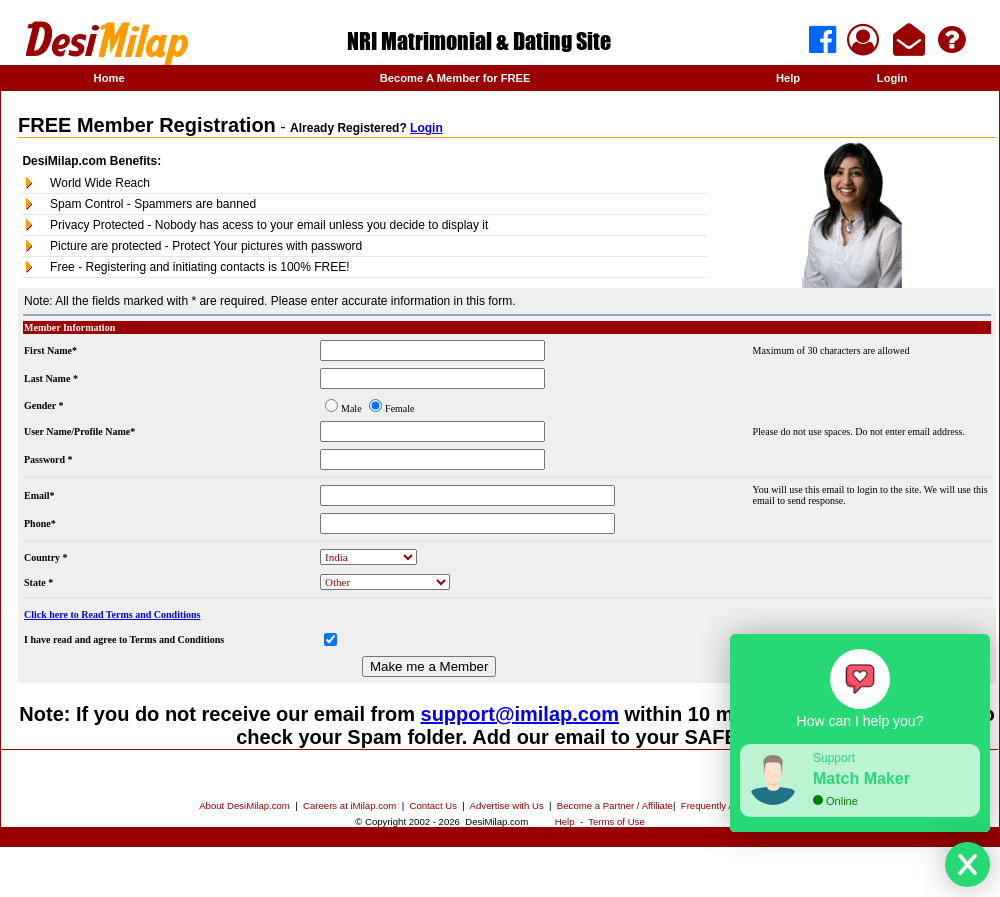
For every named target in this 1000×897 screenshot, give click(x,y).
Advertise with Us (507, 805)
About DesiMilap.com (244, 805)
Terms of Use (616, 821)
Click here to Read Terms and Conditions (112, 614)
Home (109, 78)
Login (892, 78)
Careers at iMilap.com (349, 805)
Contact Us (433, 805)
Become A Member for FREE (455, 78)
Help (788, 78)
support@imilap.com (520, 714)
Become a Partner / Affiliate (615, 805)
